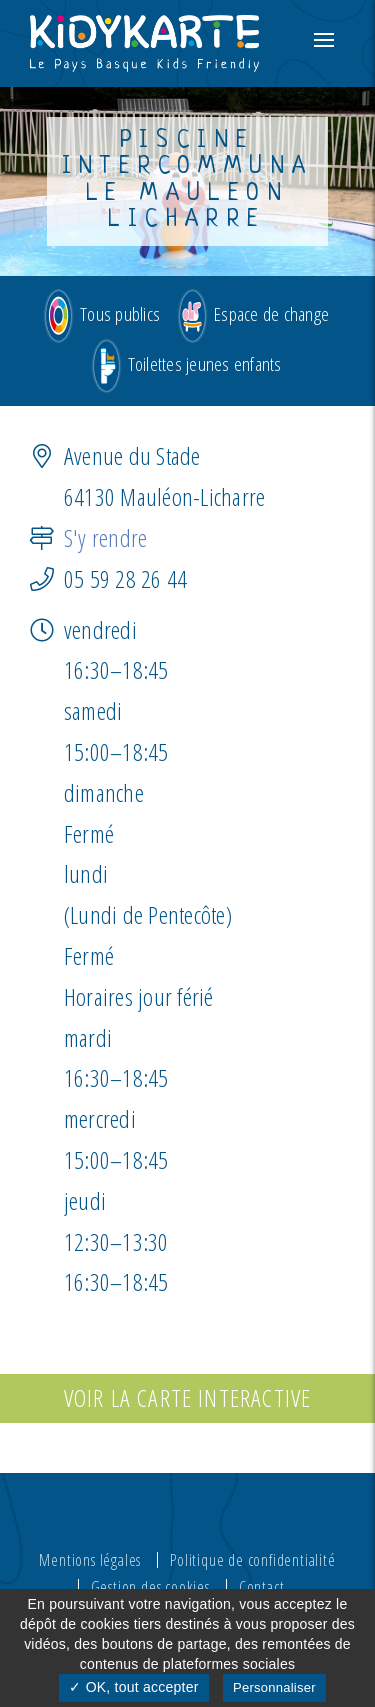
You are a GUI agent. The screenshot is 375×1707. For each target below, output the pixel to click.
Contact (262, 1586)
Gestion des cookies (150, 1586)
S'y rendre (105, 537)
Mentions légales (90, 1559)
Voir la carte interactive (188, 1397)
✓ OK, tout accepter (133, 1687)
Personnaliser (274, 1687)
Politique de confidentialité (252, 1559)
